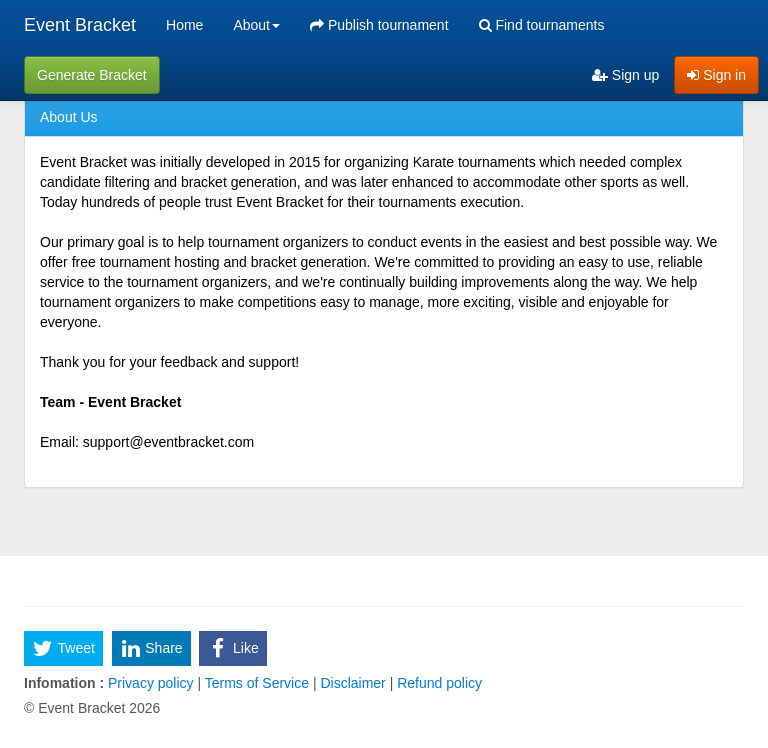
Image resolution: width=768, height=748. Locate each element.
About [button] (256, 25)
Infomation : (64, 683)
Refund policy (437, 683)
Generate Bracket (92, 75)
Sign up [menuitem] (625, 75)
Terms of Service (257, 683)
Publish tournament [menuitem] (379, 25)
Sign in (716, 75)
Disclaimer (353, 683)
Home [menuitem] (184, 25)
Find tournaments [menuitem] (542, 25)
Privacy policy (150, 683)
